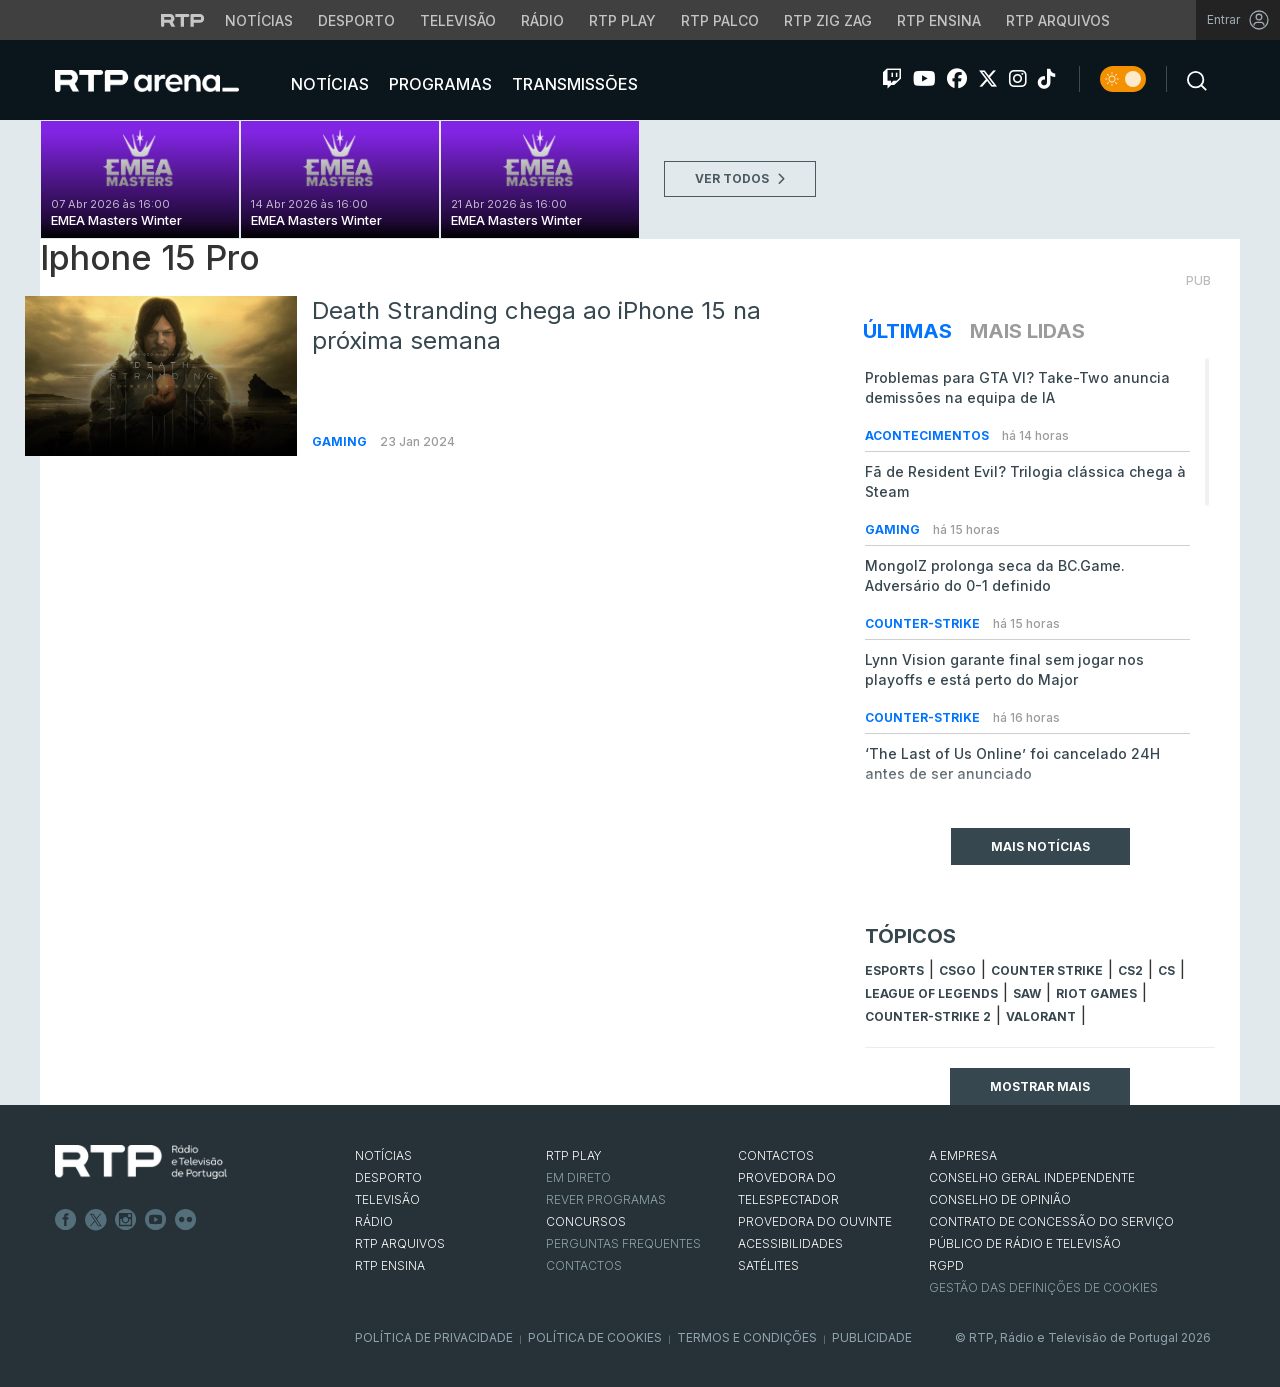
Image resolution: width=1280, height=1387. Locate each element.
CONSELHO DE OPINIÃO (1000, 1199)
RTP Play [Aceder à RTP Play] (622, 20)
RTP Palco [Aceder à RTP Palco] (720, 20)
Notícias (328, 84)
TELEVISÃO (387, 1199)
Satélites (768, 1265)
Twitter (96, 1220)
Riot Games (1096, 993)
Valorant (1041, 1016)
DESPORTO (388, 1177)
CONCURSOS (586, 1221)
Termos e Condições (747, 1337)
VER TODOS (740, 178)
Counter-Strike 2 (928, 1016)
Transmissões (573, 84)
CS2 (1130, 970)
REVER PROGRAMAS (606, 1199)
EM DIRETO (578, 1177)
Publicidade (872, 1337)
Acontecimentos (928, 435)
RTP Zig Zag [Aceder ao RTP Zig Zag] (828, 20)
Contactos (584, 1265)
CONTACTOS (776, 1155)
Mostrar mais (1040, 1086)
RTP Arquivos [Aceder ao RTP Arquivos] (1058, 20)
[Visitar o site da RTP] (183, 20)
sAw (1027, 993)
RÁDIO (374, 1221)
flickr (186, 1220)
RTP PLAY (574, 1155)
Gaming (341, 441)
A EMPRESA (963, 1155)
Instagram (126, 1220)
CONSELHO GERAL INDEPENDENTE (1032, 1177)
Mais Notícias (1040, 846)
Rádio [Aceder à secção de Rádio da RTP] (542, 20)
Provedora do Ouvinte (815, 1221)
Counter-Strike (924, 623)
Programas (438, 84)
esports (894, 970)
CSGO (957, 970)
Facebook (66, 1220)
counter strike (1047, 970)
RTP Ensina (390, 1265)
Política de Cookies (595, 1337)
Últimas (907, 331)
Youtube (156, 1220)
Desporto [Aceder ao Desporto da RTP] (356, 20)
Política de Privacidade (434, 1337)
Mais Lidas (1027, 331)
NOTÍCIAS (383, 1155)
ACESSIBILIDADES (790, 1243)
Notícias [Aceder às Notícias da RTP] (259, 20)
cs (1166, 970)
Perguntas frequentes (623, 1243)
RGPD (946, 1265)
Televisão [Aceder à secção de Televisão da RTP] (458, 20)
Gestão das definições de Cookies (1043, 1287)
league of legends (931, 993)
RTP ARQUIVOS (400, 1243)
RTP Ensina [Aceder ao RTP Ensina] (939, 20)
